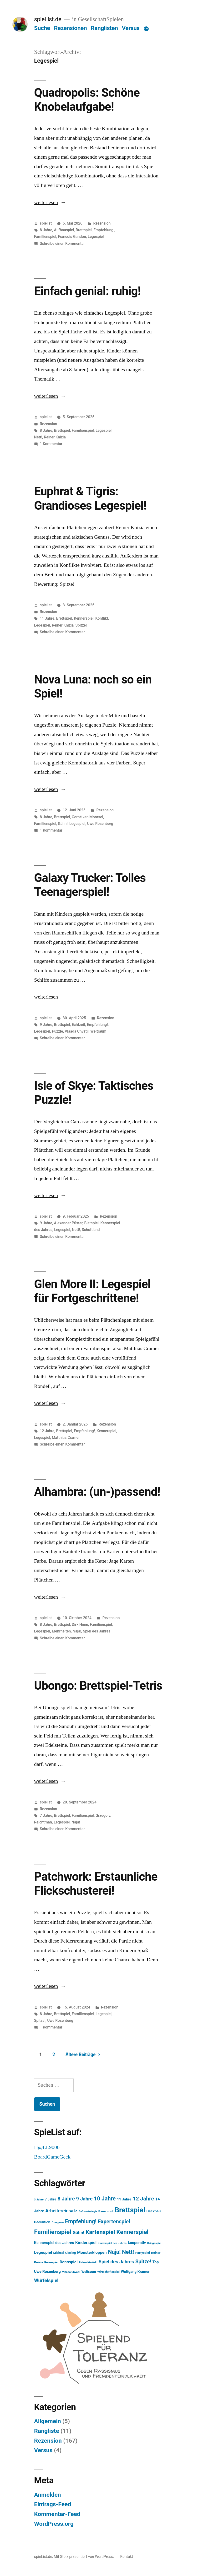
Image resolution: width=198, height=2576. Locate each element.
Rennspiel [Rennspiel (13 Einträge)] (68, 2262)
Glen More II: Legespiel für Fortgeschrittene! (92, 1291)
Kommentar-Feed (57, 2514)
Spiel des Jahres (96, 1631)
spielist (46, 223)
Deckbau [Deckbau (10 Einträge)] (153, 2211)
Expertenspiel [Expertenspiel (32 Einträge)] (114, 2221)
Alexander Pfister (68, 1223)
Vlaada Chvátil (77, 1031)
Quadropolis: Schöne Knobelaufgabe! (87, 100)
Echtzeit (78, 1024)
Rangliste (46, 2430)
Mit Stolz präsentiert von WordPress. (84, 2556)
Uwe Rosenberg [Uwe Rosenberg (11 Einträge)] (47, 2271)
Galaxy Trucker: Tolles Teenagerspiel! (90, 885)
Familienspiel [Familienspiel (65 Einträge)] (52, 2231)
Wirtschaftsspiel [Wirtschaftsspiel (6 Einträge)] (108, 2272)
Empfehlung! (103, 230)
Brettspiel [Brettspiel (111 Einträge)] (130, 2210)
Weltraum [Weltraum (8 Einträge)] (88, 2272)
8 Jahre (46, 230)
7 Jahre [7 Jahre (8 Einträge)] (50, 2199)
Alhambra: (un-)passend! (97, 1492)
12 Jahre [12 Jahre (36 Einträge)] (143, 2198)
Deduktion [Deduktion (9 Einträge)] (42, 2222)
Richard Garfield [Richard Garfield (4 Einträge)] (88, 2262)
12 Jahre (47, 1431)
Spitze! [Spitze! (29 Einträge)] (143, 2262)
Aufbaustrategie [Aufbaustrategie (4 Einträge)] (88, 2211)
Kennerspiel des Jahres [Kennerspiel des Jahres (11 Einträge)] (54, 2242)
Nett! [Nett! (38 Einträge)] (128, 2252)
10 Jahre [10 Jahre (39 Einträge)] (105, 2198)
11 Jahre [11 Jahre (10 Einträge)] (124, 2199)
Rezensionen (70, 28)
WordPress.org (54, 2523)
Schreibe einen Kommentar (62, 243)
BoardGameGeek (52, 2157)
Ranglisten (104, 28)
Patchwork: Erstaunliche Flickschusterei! (95, 1884)
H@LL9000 (47, 2147)
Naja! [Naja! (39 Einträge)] (114, 2252)
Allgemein (47, 2421)
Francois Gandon (72, 236)
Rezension (102, 223)
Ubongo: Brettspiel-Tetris (98, 1685)
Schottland (91, 1229)
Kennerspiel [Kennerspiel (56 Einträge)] (132, 2232)
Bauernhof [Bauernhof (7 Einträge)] (105, 2211)
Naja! (77, 1631)
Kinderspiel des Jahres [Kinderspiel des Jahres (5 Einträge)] (112, 2243)
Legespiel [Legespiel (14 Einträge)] (43, 2252)
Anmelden (47, 2494)
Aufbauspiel (64, 230)
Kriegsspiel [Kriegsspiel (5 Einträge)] (154, 2243)
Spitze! (81, 625)
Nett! (38, 437)
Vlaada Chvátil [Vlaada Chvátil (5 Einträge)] (71, 2272)
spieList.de (47, 19)
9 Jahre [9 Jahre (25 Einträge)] (84, 2199)
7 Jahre (46, 1815)
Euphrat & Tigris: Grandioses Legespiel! (90, 498)
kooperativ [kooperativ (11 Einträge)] (137, 2242)
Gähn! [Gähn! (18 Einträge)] (78, 2232)
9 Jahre (46, 1024)
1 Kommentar (51, 444)
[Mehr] (146, 29)
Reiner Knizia (55, 437)
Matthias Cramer (66, 1437)
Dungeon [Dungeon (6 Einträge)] (57, 2222)
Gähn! (63, 823)
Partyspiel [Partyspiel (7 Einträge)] (142, 2253)
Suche (42, 28)
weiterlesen (50, 202)
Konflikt (101, 618)
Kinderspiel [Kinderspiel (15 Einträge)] (85, 2242)
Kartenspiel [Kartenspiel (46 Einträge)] (100, 2232)
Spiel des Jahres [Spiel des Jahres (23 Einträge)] (116, 2262)
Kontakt (126, 2556)
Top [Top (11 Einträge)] (155, 2262)
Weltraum (98, 1031)
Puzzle (57, 1031)
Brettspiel (84, 230)
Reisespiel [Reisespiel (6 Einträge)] (51, 2262)
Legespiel (96, 236)
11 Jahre (47, 618)
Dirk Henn (80, 1624)
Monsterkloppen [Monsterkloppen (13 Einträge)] (92, 2252)
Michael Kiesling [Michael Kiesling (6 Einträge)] (64, 2253)
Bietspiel (91, 1223)
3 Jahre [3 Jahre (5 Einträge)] (39, 2199)
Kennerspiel (84, 618)
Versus (130, 28)
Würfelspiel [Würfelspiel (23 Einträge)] (46, 2280)
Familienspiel (45, 236)
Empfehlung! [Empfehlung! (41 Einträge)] (80, 2221)
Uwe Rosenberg (100, 823)
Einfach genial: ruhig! (87, 291)
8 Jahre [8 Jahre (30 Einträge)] (66, 2199)
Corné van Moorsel (87, 817)
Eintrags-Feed (52, 2504)
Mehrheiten (61, 1631)
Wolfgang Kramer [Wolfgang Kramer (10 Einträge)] (135, 2272)
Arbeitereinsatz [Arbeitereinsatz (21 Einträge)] (61, 2211)
